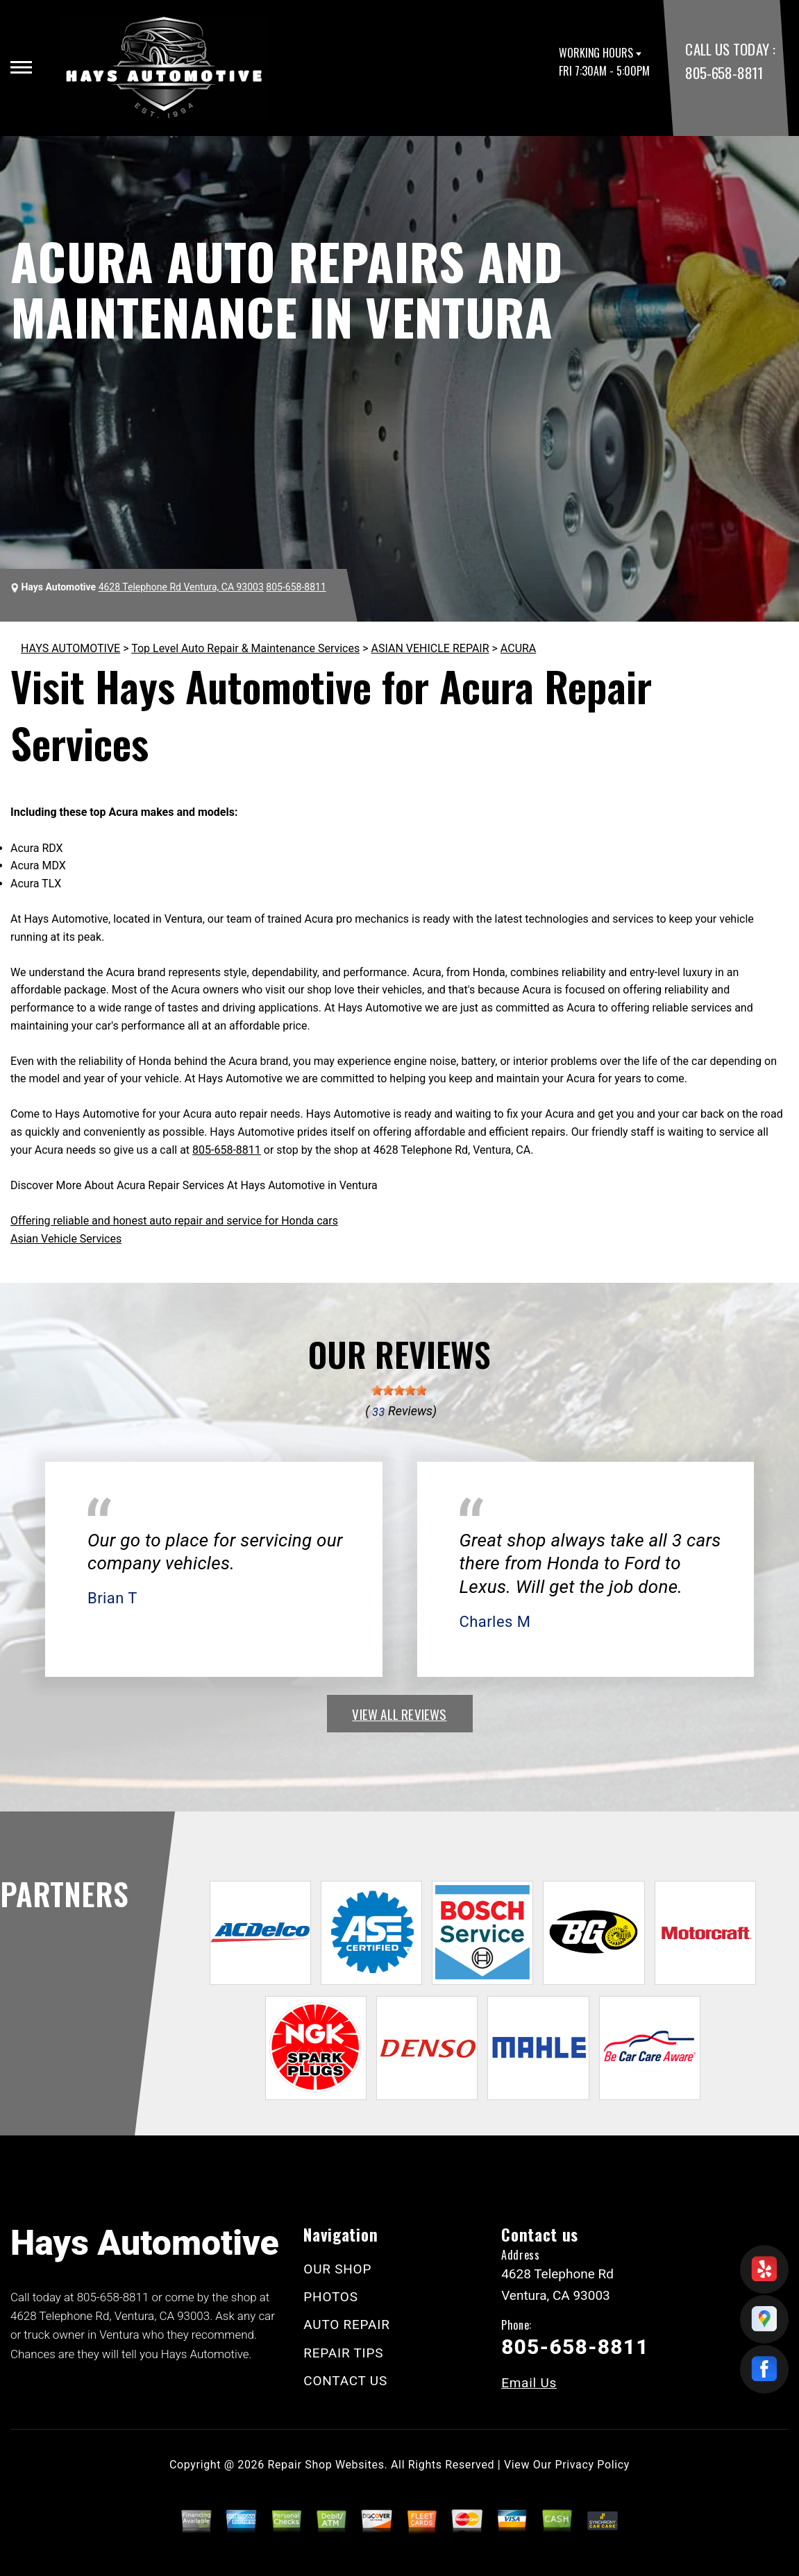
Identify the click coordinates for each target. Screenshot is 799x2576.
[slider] (399, 1390)
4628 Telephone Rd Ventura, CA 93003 (181, 586)
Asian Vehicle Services (65, 1238)
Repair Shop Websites (326, 2464)
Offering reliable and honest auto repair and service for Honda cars (174, 1220)
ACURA (518, 648)
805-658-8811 (723, 72)
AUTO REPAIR (346, 2324)
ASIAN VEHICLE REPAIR (430, 648)
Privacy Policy (592, 2464)
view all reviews (399, 1713)
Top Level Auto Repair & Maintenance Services (245, 648)
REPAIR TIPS (343, 2353)
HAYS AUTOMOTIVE (70, 648)
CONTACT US (345, 2381)
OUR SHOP (337, 2269)
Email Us (529, 2382)
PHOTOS (330, 2297)
